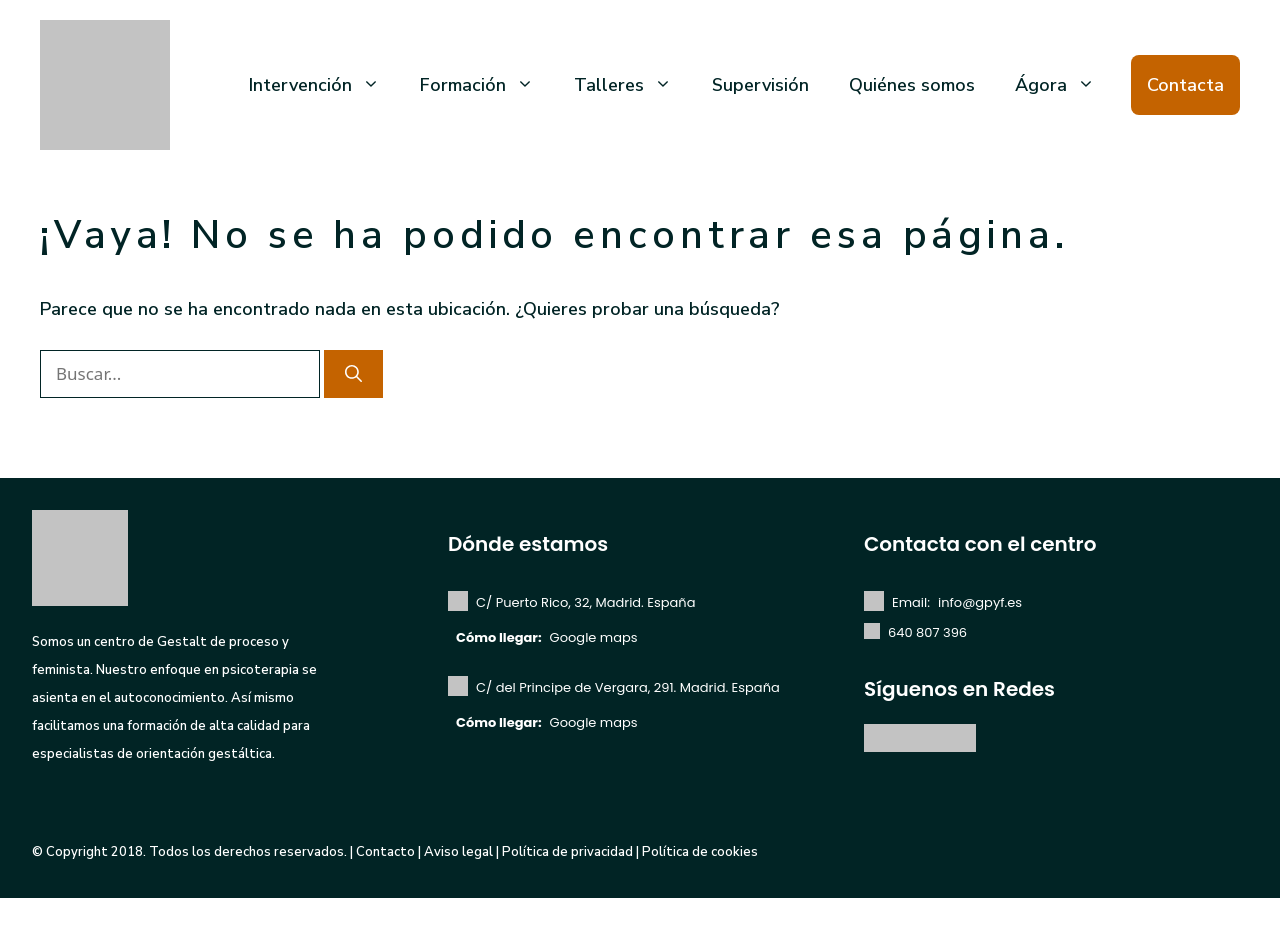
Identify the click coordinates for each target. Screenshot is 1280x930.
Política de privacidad (567, 852)
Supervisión (760, 85)
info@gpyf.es (980, 602)
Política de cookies (700, 852)
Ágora (1065, 85)
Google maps (594, 637)
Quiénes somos (912, 85)
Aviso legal (458, 852)
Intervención (324, 85)
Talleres (633, 85)
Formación (487, 85)
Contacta (1185, 85)
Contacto (385, 852)
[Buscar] (353, 374)
